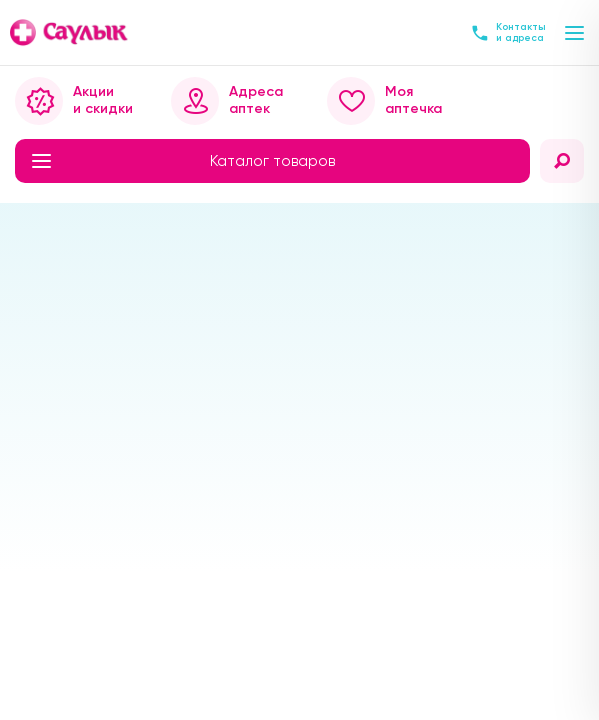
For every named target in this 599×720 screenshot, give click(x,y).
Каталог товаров (183, 161)
